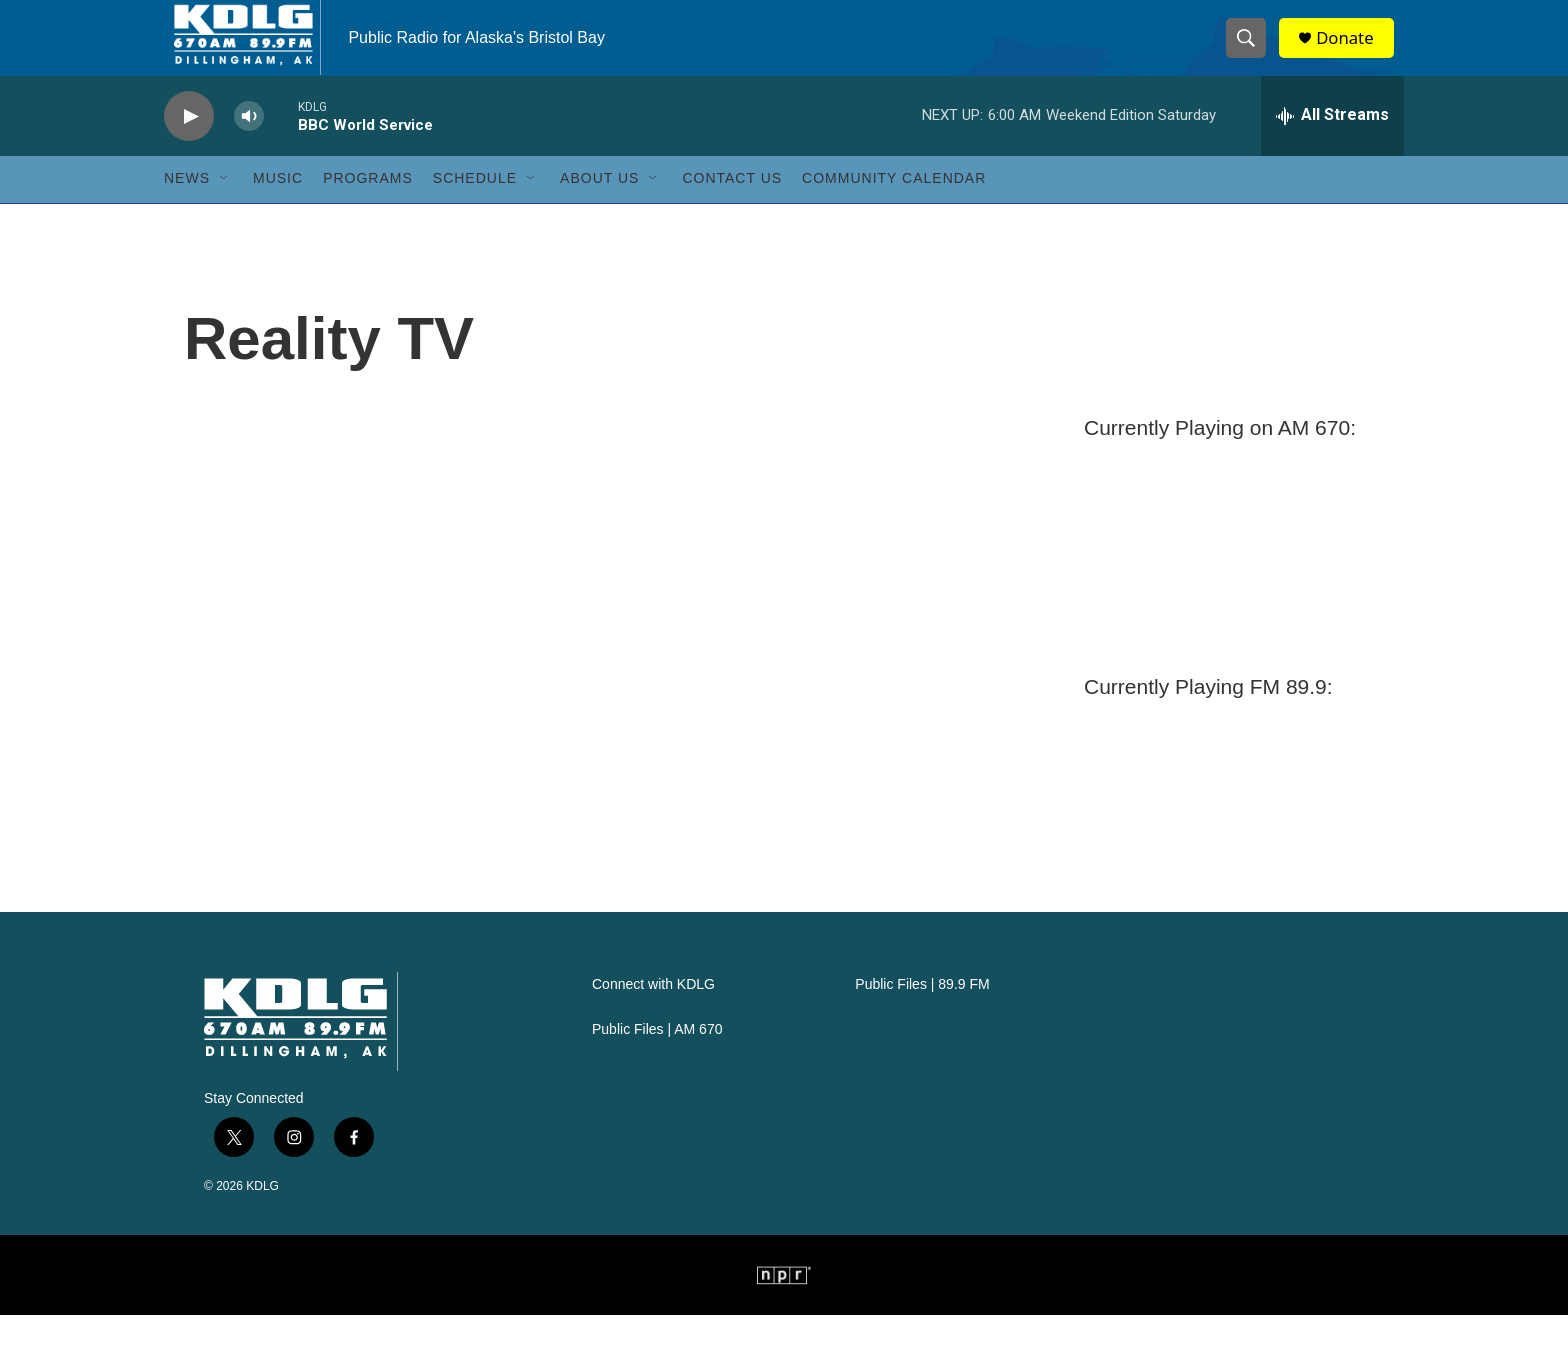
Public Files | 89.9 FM (922, 1014)
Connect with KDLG (653, 1014)
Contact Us (732, 208)
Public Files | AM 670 (657, 1059)
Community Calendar (894, 208)
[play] (189, 145)
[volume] (249, 145)
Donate (1353, 52)
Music (278, 208)
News (187, 208)
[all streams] (1332, 145)
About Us (599, 208)
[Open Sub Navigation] (225, 208)
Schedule (475, 208)
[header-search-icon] (1252, 53)
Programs (368, 208)
